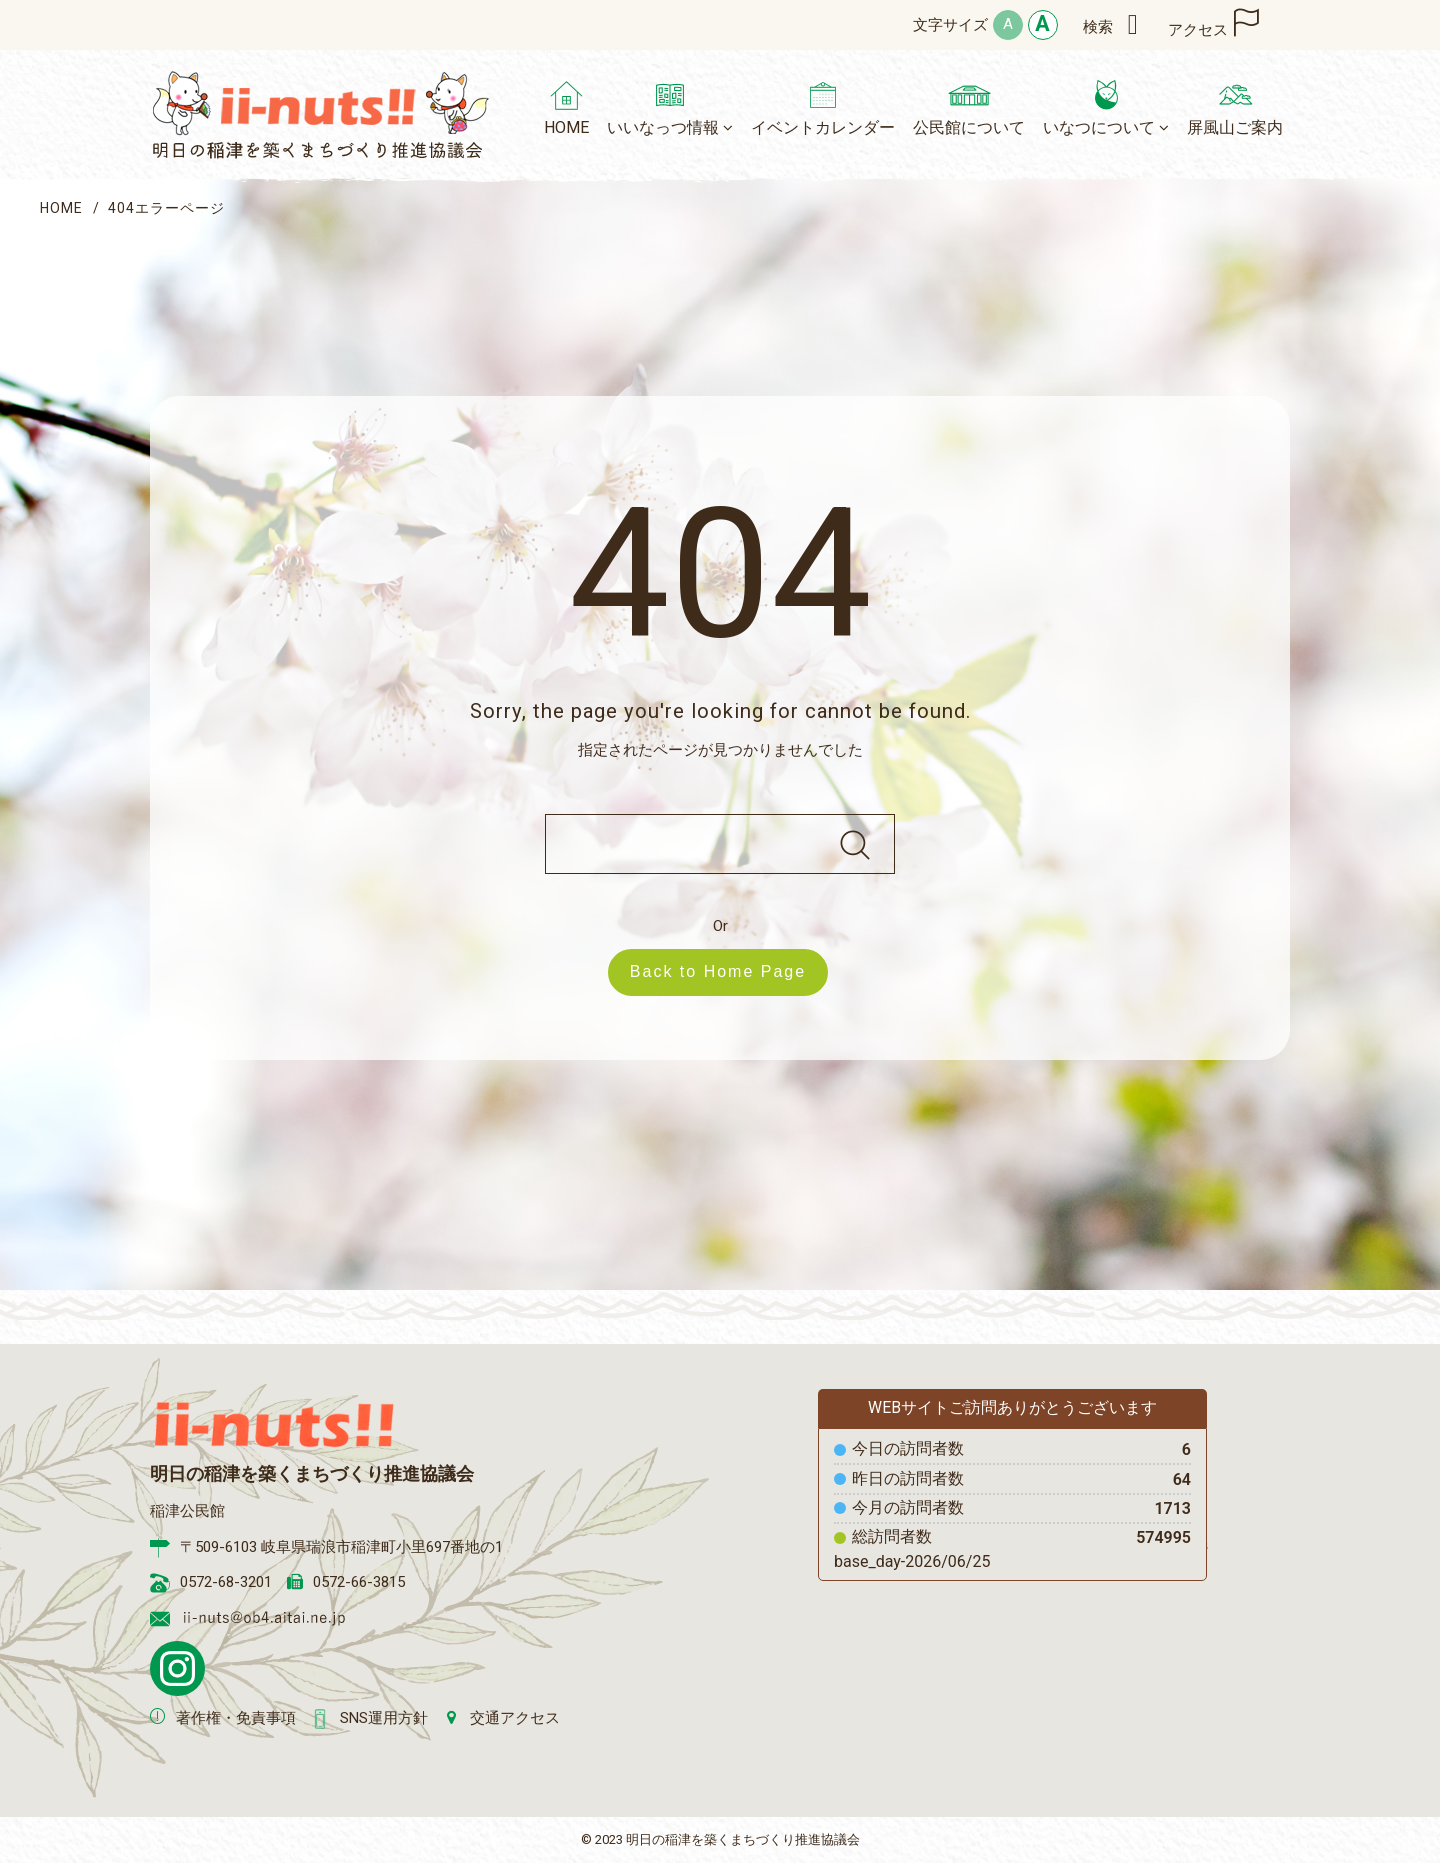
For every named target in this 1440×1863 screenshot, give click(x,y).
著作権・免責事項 (236, 1718)
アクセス (1198, 30)
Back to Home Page (728, 971)
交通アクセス (515, 1718)
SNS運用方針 (384, 1718)
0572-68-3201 (226, 1582)
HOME (61, 208)
